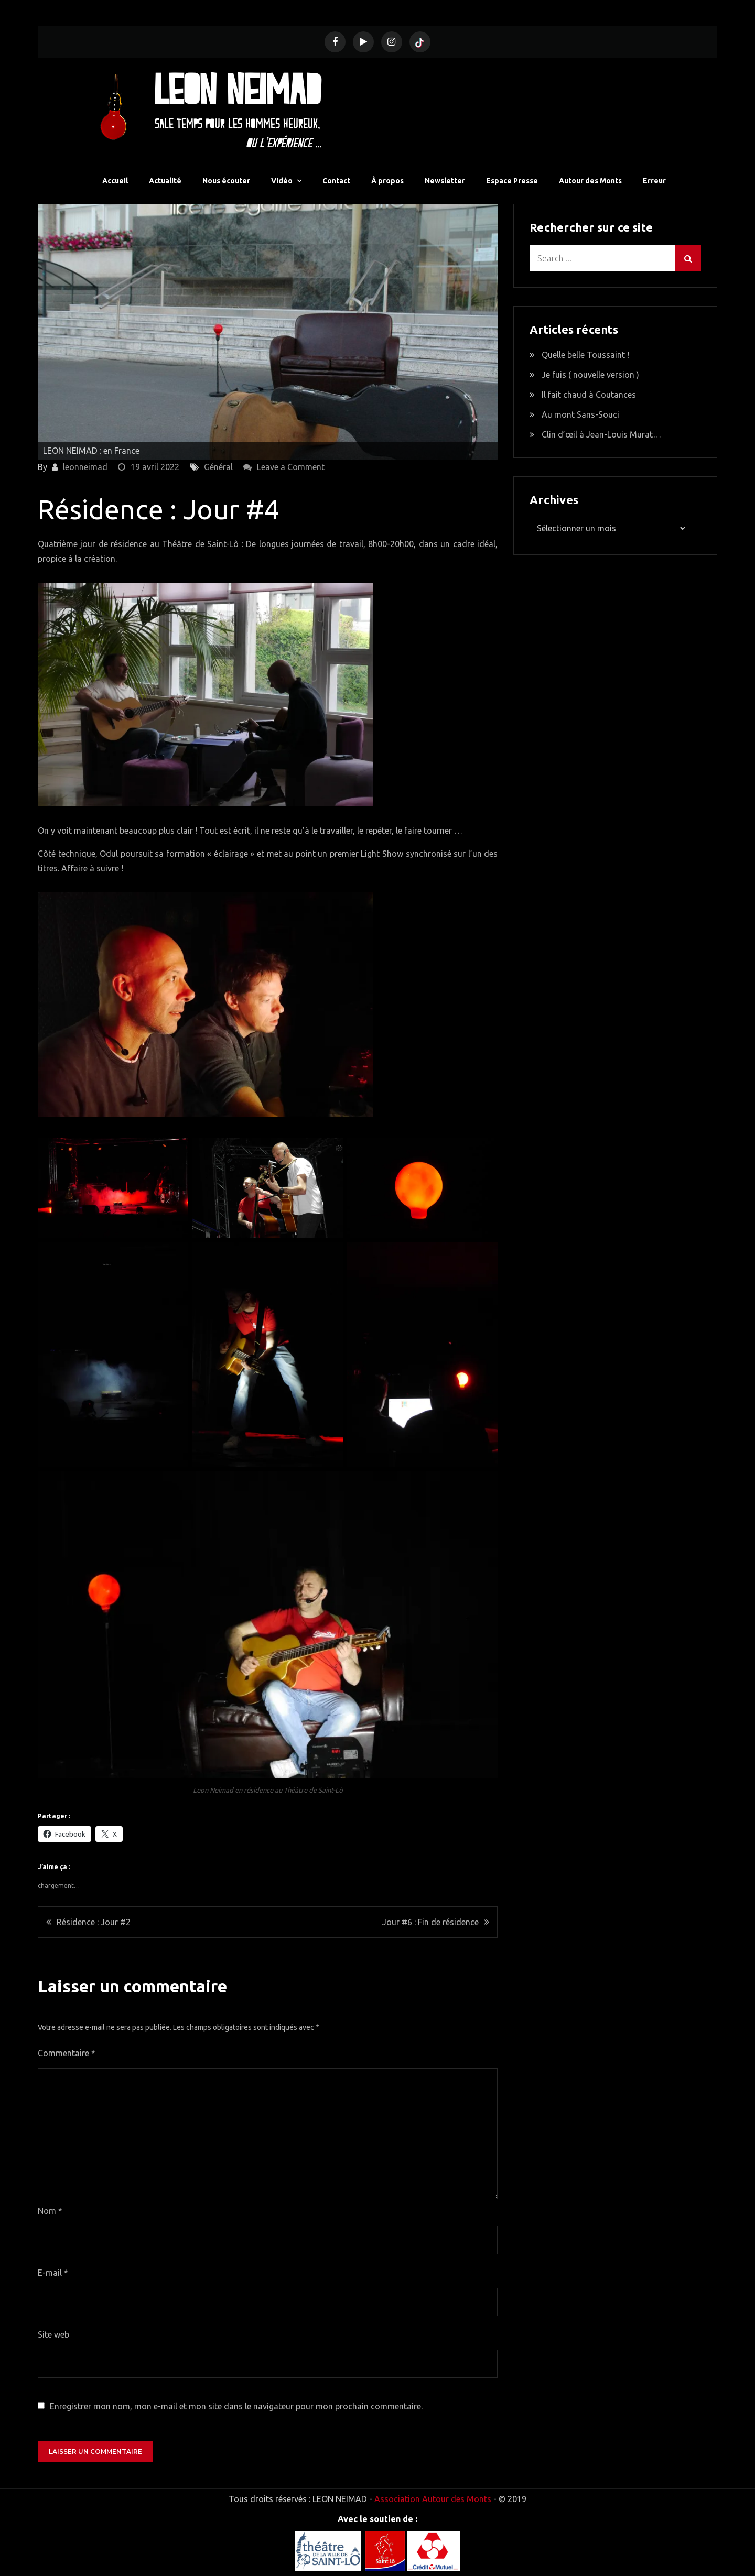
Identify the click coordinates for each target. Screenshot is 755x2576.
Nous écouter (226, 179)
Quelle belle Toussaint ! (585, 353)
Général (218, 465)
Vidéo (282, 179)
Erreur (654, 179)
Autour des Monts (590, 179)
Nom (50, 2209)
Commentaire (66, 2051)
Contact (336, 179)
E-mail (53, 2271)
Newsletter (445, 179)
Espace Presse (512, 179)
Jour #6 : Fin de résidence (430, 1920)
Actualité (165, 179)
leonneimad (85, 465)
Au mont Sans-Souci (580, 413)
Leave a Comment (291, 465)
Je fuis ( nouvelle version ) (590, 373)
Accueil (115, 179)
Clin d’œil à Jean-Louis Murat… (601, 433)
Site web (53, 2333)
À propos (387, 179)
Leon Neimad (235, 87)
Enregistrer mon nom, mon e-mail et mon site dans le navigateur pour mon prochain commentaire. (236, 2404)
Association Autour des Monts (432, 2497)
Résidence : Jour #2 (94, 1920)
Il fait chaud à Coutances (589, 393)
